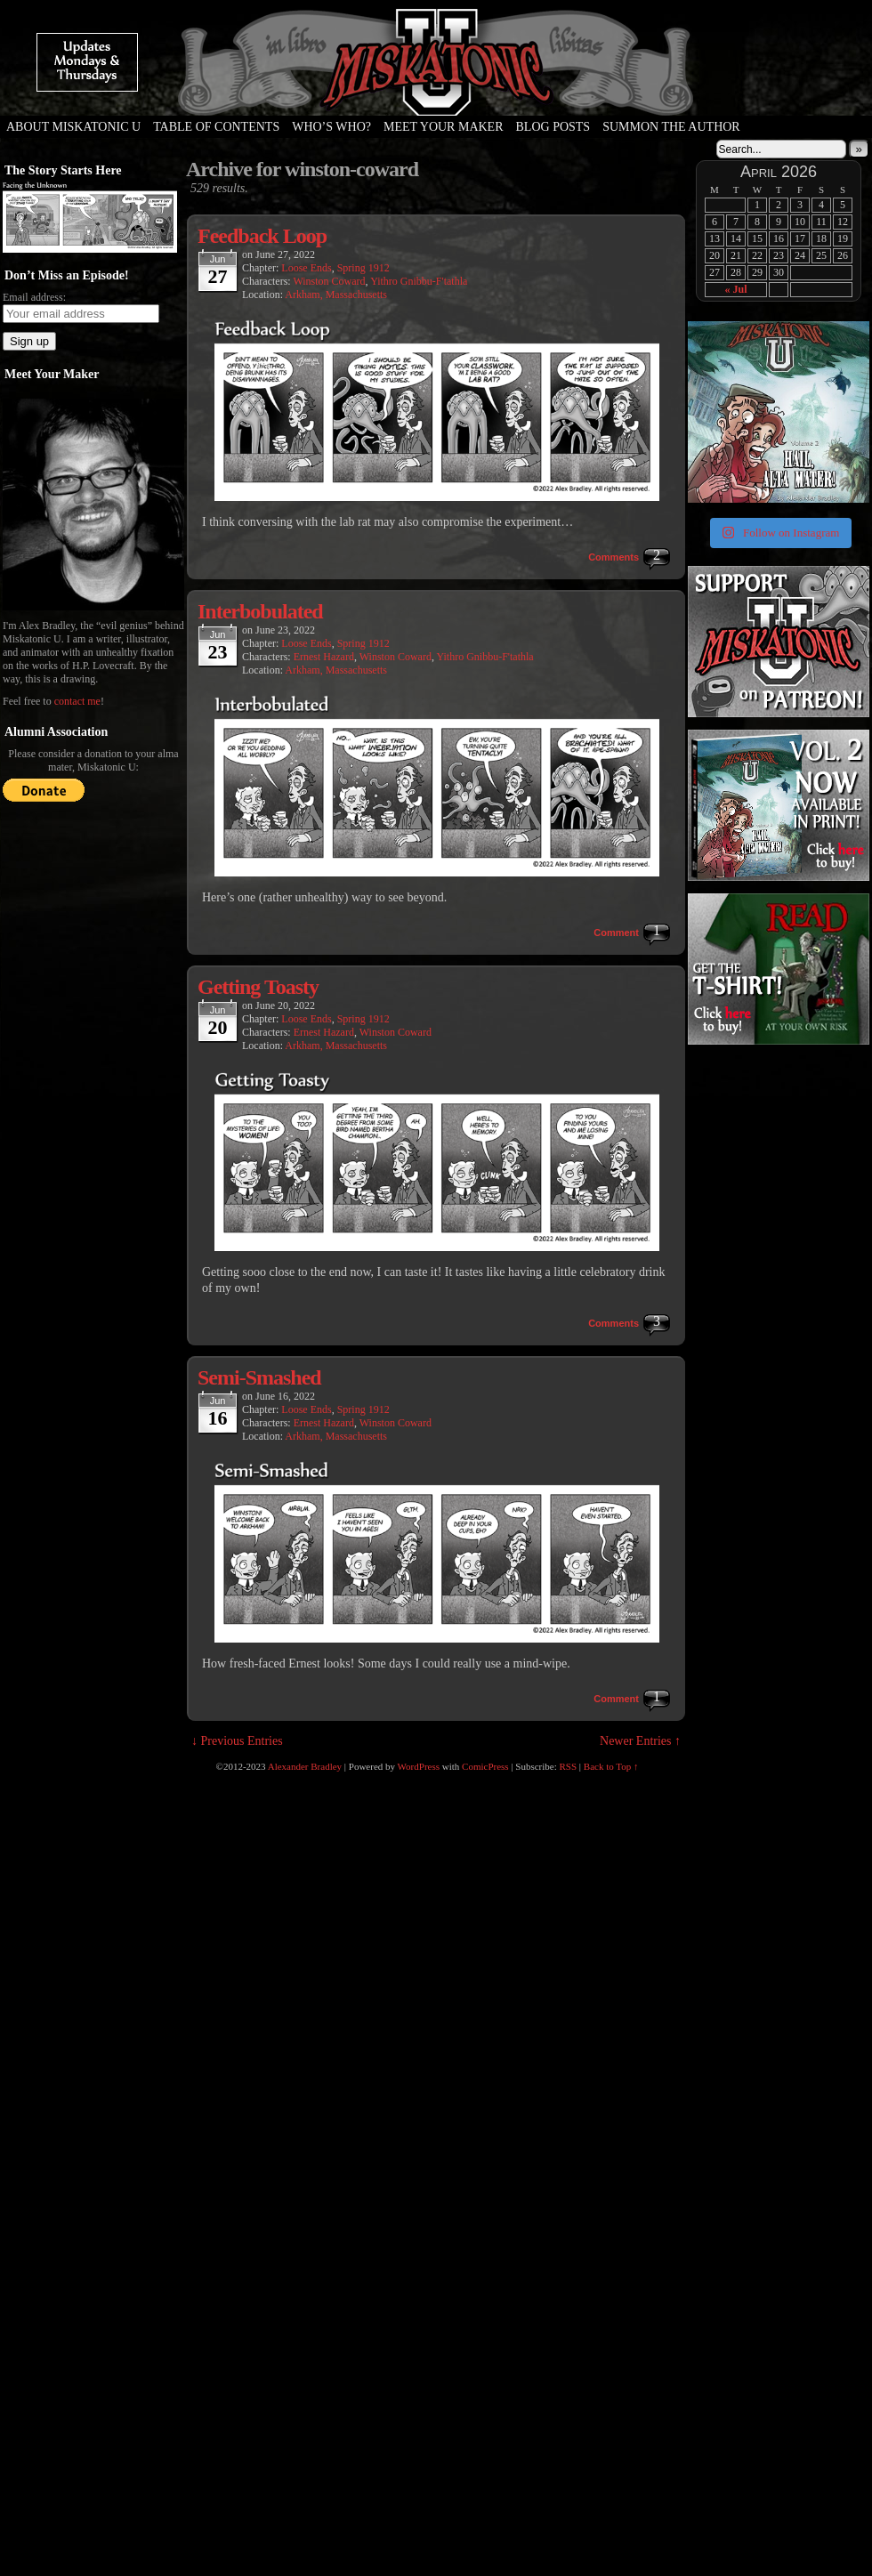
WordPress (419, 1766)
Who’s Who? (331, 126)
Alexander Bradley (305, 1766)
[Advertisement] (746, 1337)
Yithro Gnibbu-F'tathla (418, 281)
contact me (77, 701)
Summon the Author (671, 126)
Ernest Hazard (324, 656)
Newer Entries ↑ (640, 1741)
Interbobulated (260, 611)
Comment (616, 932)
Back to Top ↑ (611, 1766)
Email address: (34, 297)
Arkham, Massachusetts (336, 294)
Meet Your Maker (444, 126)
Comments (613, 557)
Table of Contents (216, 126)
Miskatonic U (436, 97)
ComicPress (485, 1766)
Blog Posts (553, 126)
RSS (568, 1766)
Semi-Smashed (259, 1377)
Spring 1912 (363, 268)
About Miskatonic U (73, 126)
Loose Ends (306, 268)
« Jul (735, 289)
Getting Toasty (258, 986)
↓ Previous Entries (237, 1741)
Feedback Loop (262, 235)
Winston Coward (329, 281)
